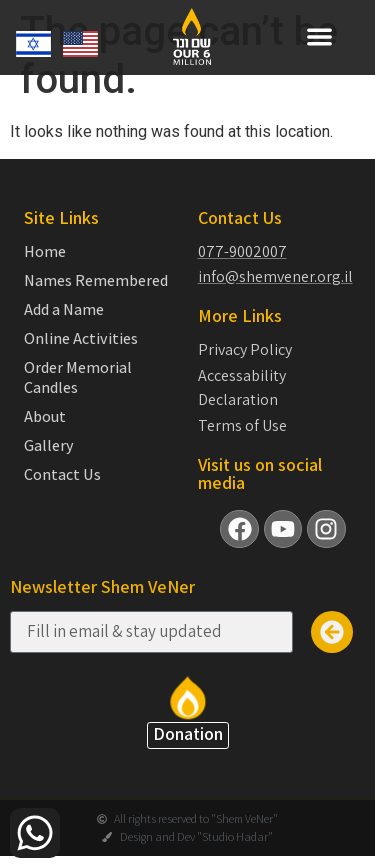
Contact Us (62, 475)
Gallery (49, 446)
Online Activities (81, 339)
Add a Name (64, 310)
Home (45, 252)
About (45, 417)
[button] (319, 36)
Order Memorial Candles (78, 378)
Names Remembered (96, 281)
